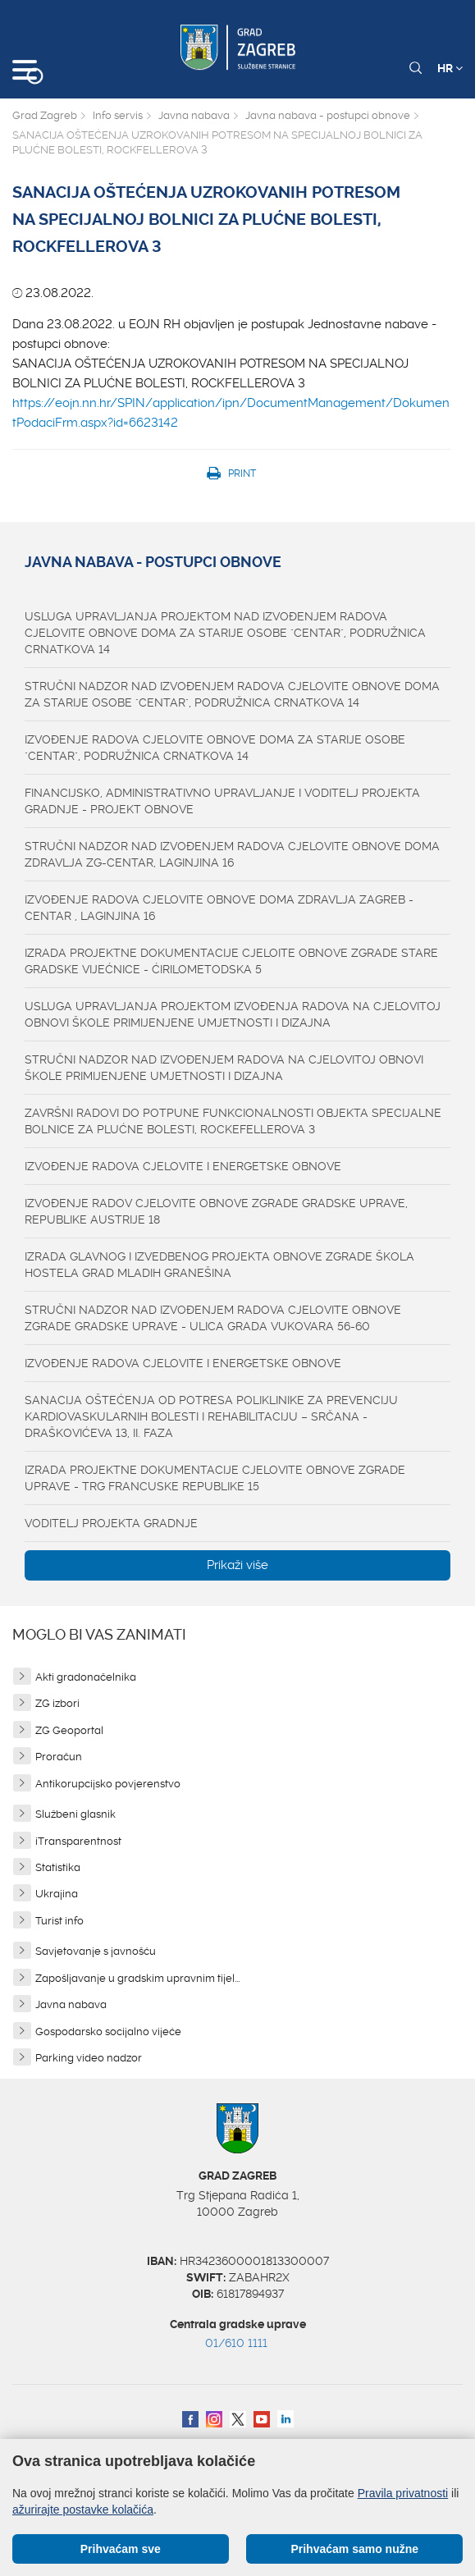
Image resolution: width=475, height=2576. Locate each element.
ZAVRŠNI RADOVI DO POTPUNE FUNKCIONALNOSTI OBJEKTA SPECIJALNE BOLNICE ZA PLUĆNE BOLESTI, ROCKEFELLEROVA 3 (233, 1121)
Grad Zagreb (44, 115)
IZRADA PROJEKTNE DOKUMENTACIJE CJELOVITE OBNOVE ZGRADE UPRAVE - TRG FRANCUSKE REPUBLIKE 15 (215, 1478)
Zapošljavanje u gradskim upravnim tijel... (137, 1978)
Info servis (118, 115)
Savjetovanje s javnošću (95, 1951)
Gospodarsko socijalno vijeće (108, 2031)
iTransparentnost (78, 1841)
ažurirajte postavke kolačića (82, 2509)
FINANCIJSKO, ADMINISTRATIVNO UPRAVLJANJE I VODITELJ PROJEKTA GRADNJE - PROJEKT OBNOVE (222, 801)
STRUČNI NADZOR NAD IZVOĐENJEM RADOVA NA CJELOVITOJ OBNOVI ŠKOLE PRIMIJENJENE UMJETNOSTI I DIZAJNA (224, 1067)
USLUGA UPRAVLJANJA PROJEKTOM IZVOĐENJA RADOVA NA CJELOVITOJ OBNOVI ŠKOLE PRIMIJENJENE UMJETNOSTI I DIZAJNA (233, 1014)
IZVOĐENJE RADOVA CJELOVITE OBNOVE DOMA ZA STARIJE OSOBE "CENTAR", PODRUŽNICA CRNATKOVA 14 (215, 747)
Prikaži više (237, 1565)
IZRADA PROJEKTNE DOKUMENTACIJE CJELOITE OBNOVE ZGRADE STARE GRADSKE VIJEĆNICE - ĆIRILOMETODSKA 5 (231, 961)
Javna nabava (194, 115)
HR (450, 68)
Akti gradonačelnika (85, 1677)
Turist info (59, 1921)
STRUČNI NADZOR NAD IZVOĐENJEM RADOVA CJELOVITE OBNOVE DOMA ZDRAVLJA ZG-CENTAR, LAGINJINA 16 (232, 854)
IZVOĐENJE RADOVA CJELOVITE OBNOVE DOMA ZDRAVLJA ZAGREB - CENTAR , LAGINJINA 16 (219, 907)
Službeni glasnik (75, 1814)
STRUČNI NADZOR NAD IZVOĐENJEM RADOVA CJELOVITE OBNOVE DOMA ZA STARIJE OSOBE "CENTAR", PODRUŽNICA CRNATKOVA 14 (232, 694)
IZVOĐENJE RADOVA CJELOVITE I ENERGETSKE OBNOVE (183, 1166)
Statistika (57, 1867)
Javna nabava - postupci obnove (327, 115)
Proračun (58, 1756)
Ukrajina (56, 1893)
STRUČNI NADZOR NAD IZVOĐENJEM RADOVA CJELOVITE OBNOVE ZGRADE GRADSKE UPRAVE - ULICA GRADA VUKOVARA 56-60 (213, 1318)
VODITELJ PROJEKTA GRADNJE (111, 1523)
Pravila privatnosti (403, 2493)
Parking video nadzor (88, 2058)
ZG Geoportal (69, 1730)
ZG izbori (57, 1703)
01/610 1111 (236, 2343)
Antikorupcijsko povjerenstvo (107, 1784)
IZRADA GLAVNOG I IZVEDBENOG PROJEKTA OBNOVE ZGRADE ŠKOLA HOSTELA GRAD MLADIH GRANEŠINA (219, 1264)
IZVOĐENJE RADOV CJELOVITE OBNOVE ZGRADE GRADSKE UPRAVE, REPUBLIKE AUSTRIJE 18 (216, 1211)
